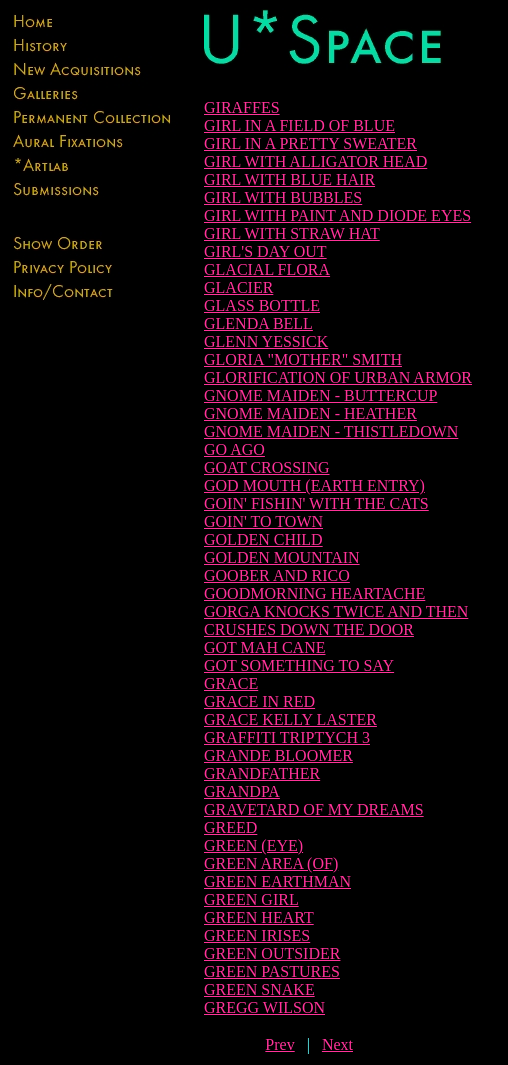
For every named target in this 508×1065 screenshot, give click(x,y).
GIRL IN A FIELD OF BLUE (299, 125)
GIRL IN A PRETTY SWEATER (310, 143)
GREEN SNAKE (259, 989)
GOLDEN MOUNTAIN (282, 557)
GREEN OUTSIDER (272, 953)
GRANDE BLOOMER (278, 755)
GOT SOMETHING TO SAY (299, 665)
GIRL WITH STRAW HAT (292, 233)
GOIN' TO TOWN (263, 521)
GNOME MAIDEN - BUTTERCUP (320, 395)
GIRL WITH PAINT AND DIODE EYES (337, 215)
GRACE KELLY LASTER (290, 719)
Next (337, 1044)
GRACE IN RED (259, 701)
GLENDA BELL (258, 323)
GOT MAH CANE (264, 647)
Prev (279, 1044)
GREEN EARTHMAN (277, 881)
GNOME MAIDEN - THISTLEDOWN (331, 431)
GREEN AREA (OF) (271, 863)
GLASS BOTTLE (262, 305)
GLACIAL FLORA (267, 269)
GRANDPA (242, 791)
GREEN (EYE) (253, 845)
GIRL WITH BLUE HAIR (289, 179)
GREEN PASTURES (272, 971)
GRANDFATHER (262, 773)
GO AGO (234, 449)
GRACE (231, 683)
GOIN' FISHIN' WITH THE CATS (316, 503)
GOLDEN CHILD (263, 539)
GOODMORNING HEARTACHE (314, 593)
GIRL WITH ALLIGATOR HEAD (315, 161)
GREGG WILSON (264, 1007)
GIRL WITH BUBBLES (283, 197)
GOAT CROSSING (267, 467)
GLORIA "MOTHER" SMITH (303, 359)
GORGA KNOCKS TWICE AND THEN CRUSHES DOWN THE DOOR (336, 620)
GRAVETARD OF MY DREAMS (314, 809)
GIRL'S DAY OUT (265, 251)
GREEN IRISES (257, 935)
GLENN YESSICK (266, 341)
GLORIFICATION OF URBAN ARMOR (338, 377)
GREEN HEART (259, 917)
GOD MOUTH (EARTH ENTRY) (314, 485)
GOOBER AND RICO (277, 575)
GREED (230, 827)
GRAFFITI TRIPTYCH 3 (287, 737)
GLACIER (238, 287)
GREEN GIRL (251, 899)
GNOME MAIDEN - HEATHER (310, 413)
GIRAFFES (242, 107)
